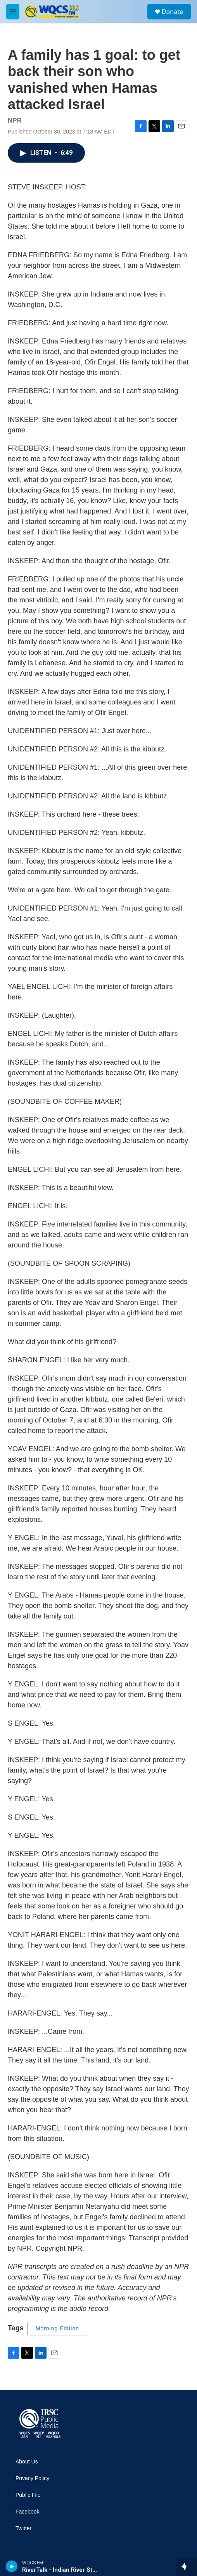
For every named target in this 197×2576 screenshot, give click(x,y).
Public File (28, 2495)
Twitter (23, 2528)
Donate (172, 11)
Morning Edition (57, 2328)
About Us (27, 2462)
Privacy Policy (32, 2478)
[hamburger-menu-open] (12, 11)
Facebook (27, 2512)
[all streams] (186, 2566)
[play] (12, 2566)
